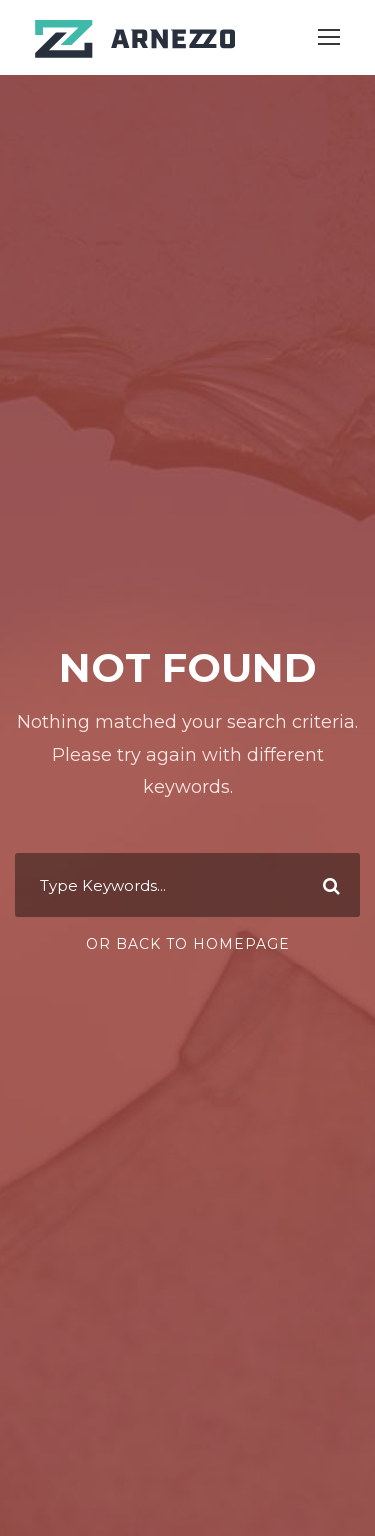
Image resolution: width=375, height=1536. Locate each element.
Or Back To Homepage (188, 944)
